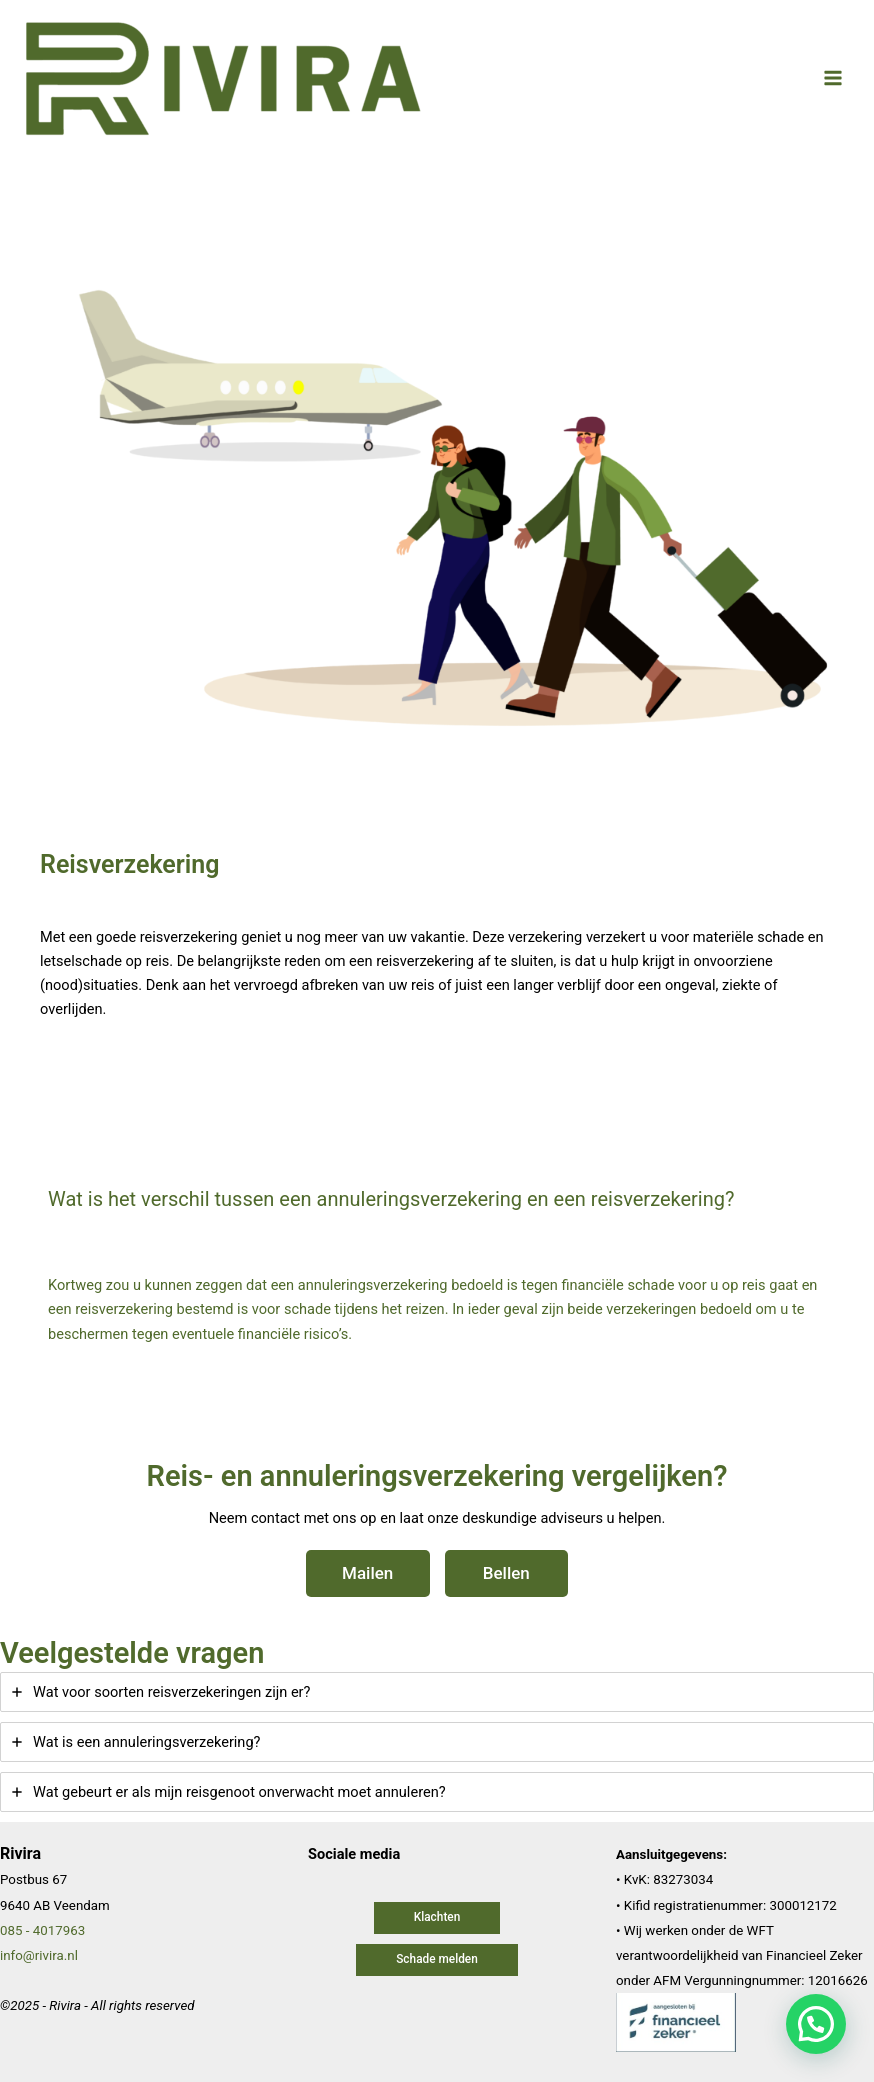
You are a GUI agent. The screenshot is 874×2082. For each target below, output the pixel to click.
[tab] (437, 1692)
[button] (437, 1918)
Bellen (506, 1573)
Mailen (367, 1573)
